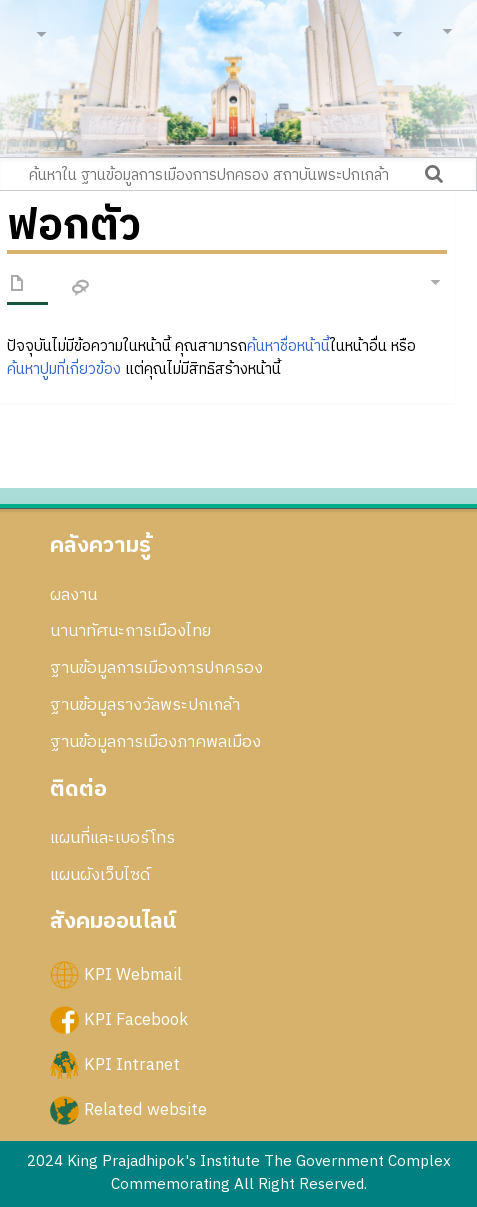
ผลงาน (73, 595)
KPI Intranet (132, 1065)
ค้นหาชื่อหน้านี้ (288, 346)
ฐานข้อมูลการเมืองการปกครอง (156, 668)
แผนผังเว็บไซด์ (100, 875)
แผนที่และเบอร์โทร (112, 838)
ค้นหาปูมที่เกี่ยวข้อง (64, 369)
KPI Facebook (136, 1019)
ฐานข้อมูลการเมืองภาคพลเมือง (155, 742)
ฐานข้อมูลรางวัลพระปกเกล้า (145, 705)
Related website (145, 1110)
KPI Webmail (133, 974)
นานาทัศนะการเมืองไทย (130, 631)
